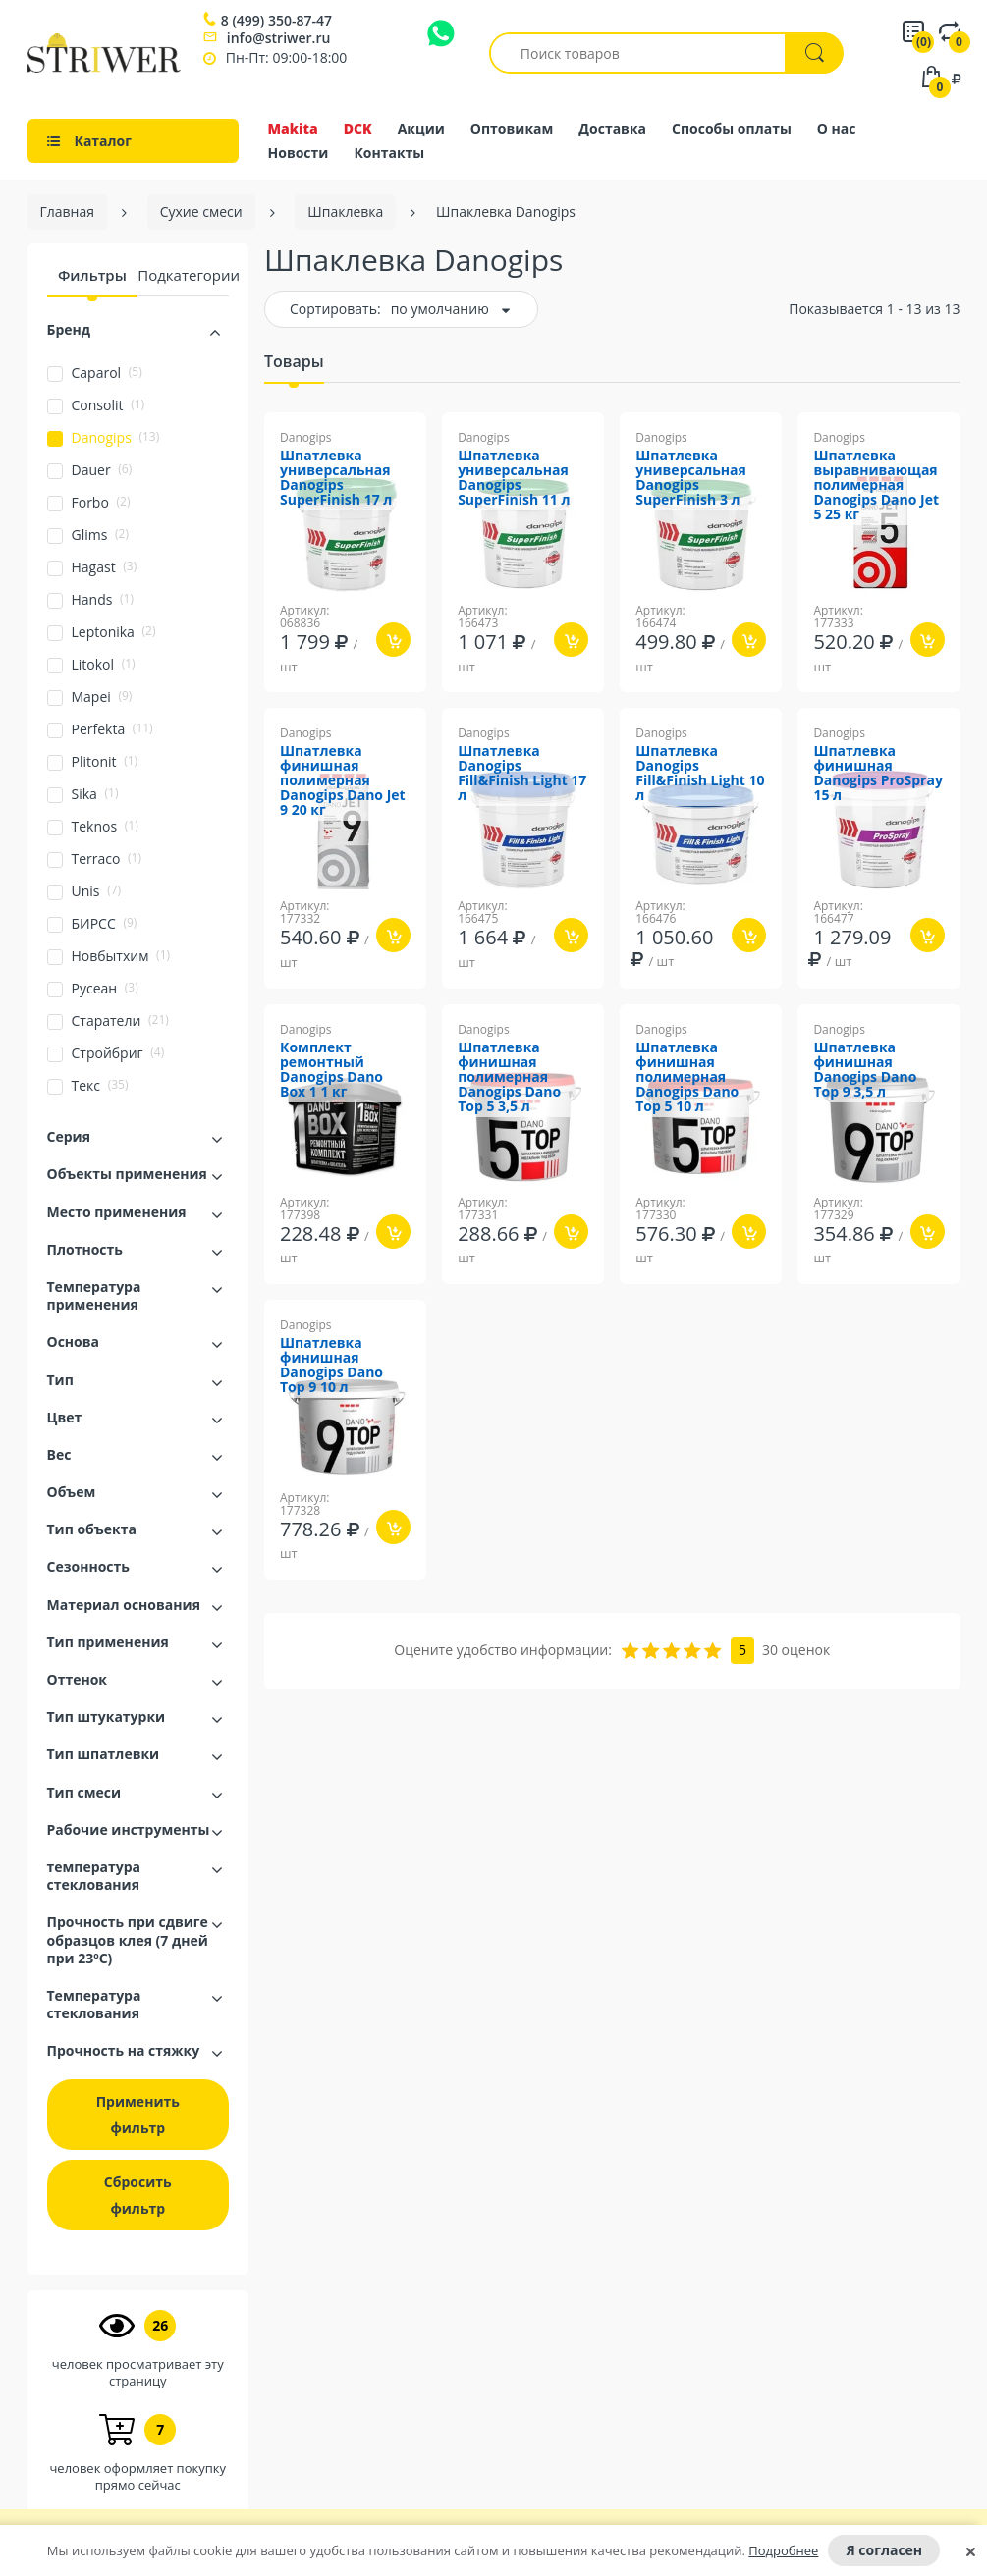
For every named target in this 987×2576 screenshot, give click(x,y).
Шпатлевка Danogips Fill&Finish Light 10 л (699, 773)
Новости (298, 152)
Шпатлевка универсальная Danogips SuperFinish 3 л (690, 478)
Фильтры (92, 275)
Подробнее (783, 2550)
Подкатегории (188, 275)
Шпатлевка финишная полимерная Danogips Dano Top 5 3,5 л (509, 1077)
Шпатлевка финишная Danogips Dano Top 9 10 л (331, 1365)
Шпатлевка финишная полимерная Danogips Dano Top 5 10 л (687, 1077)
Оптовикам (512, 128)
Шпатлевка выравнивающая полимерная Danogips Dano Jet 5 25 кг (876, 485)
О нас (836, 128)
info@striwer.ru (279, 37)
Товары (294, 361)
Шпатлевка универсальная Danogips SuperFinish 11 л (514, 478)
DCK (358, 128)
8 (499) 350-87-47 (276, 20)
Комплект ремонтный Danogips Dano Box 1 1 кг (331, 1070)
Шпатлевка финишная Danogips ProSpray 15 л (878, 773)
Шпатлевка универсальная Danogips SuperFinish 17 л (336, 478)
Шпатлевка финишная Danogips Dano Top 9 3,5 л (864, 1070)
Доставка (612, 128)
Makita (293, 128)
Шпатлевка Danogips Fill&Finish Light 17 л (522, 773)
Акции (421, 128)
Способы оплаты (732, 128)
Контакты (389, 152)
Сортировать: (335, 308)
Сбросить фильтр (138, 2195)
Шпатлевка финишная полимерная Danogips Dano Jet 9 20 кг (343, 781)
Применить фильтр (138, 2114)
